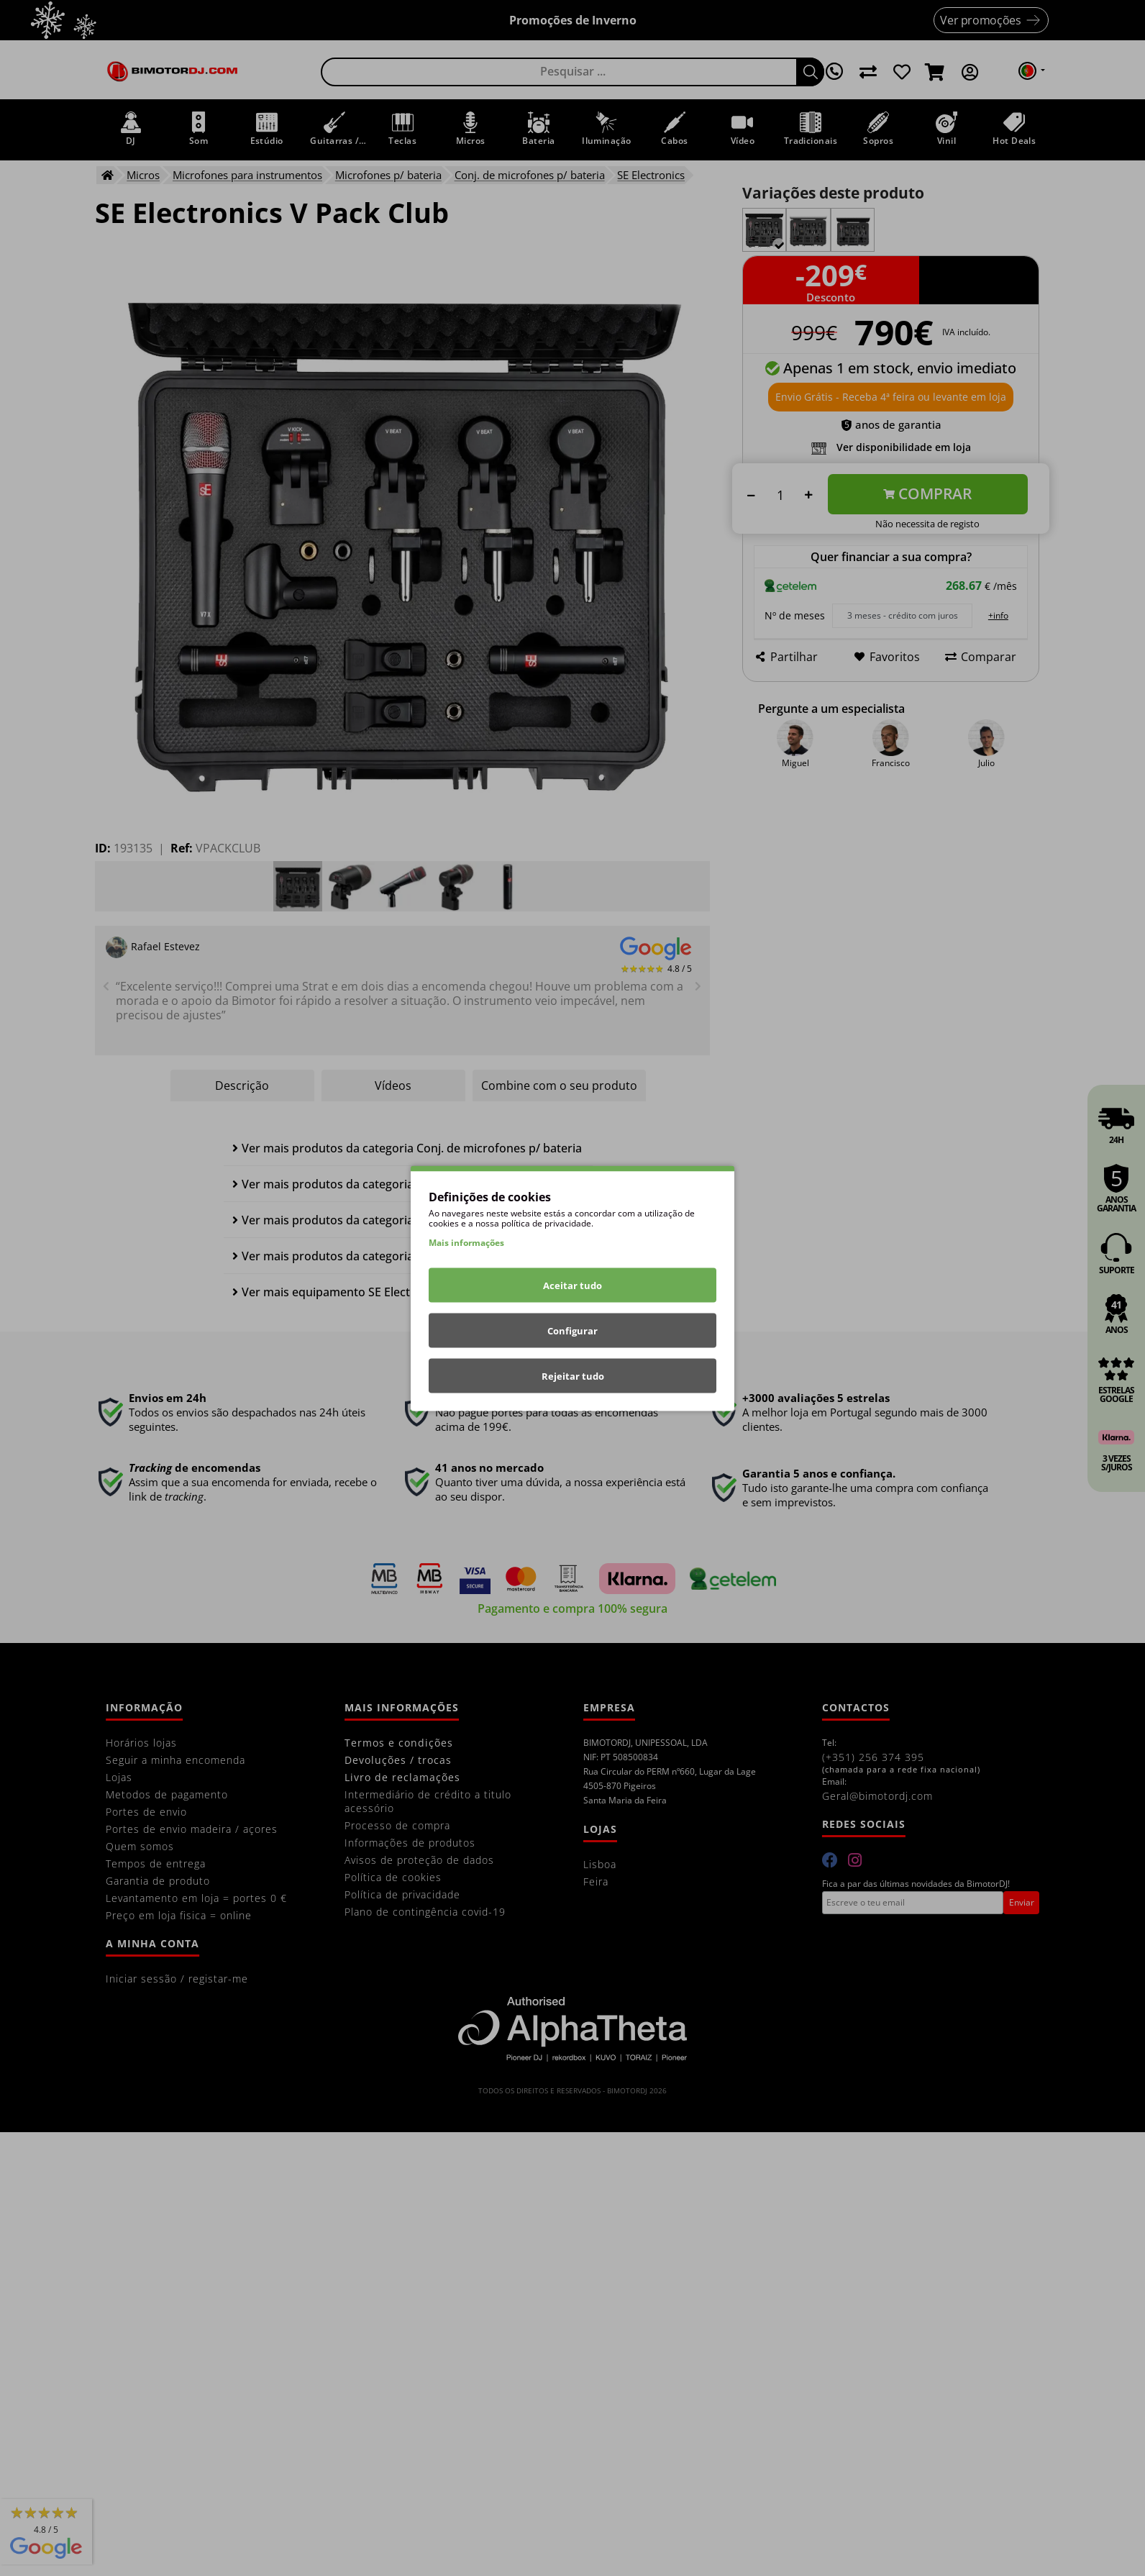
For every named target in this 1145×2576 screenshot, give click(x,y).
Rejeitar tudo (573, 1375)
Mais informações (466, 1242)
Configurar (572, 1330)
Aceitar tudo (572, 1284)
